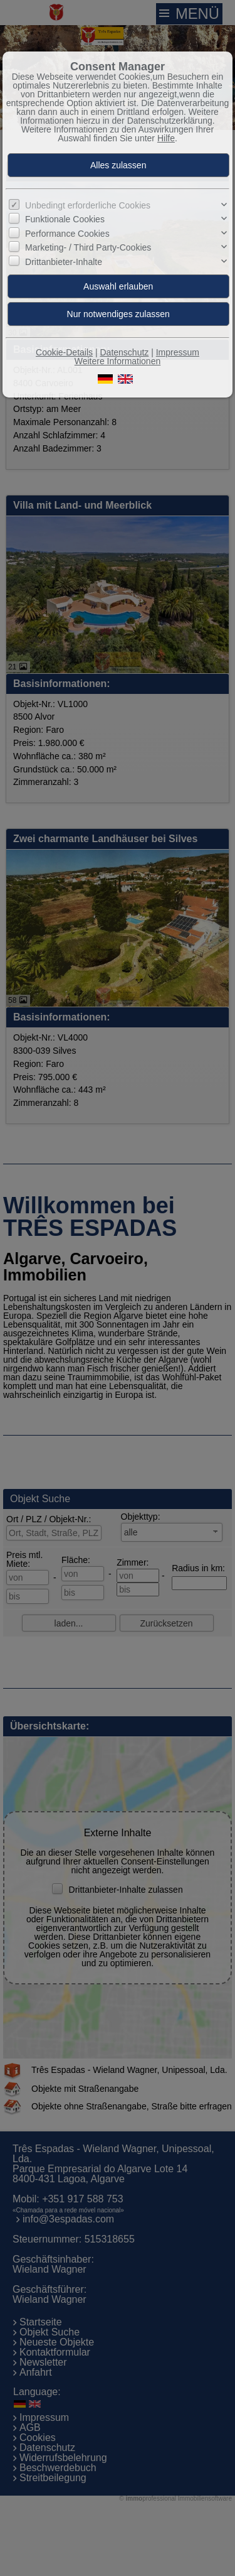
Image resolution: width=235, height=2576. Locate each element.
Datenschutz (124, 352)
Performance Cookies (67, 234)
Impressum (177, 352)
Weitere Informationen (117, 361)
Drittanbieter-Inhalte (63, 262)
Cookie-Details (64, 352)
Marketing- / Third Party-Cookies (88, 247)
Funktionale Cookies (65, 219)
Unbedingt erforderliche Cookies (87, 205)
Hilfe (166, 138)
